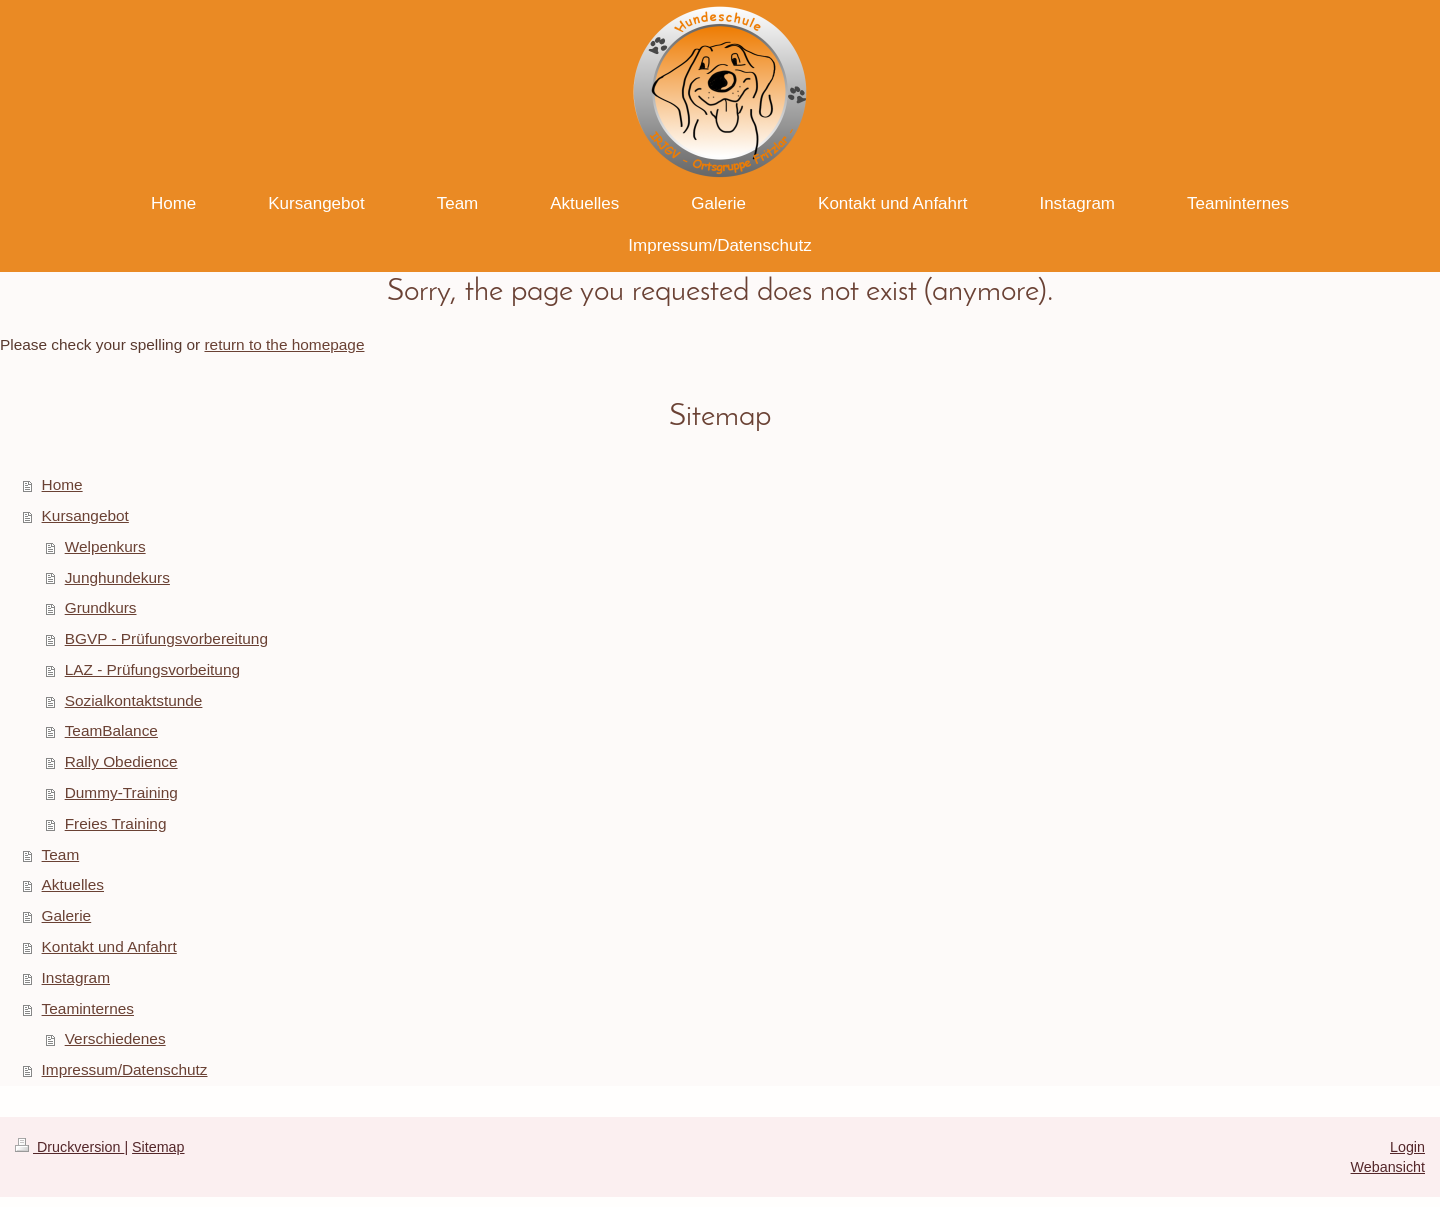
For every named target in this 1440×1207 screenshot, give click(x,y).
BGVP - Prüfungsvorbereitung (166, 638)
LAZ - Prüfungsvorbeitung (152, 669)
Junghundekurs (117, 577)
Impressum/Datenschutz (125, 1069)
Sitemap (158, 1147)
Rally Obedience (121, 761)
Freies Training (116, 823)
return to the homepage (284, 344)
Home (62, 484)
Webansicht (1388, 1167)
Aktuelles (73, 884)
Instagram (76, 977)
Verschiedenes (115, 1038)
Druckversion (69, 1147)
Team (61, 854)
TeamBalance (111, 730)
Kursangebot (85, 515)
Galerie (67, 915)
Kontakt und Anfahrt (109, 946)
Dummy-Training (121, 792)
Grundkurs (101, 607)
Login (1407, 1147)
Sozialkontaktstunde (134, 700)
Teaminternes (88, 1008)
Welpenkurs (105, 546)
